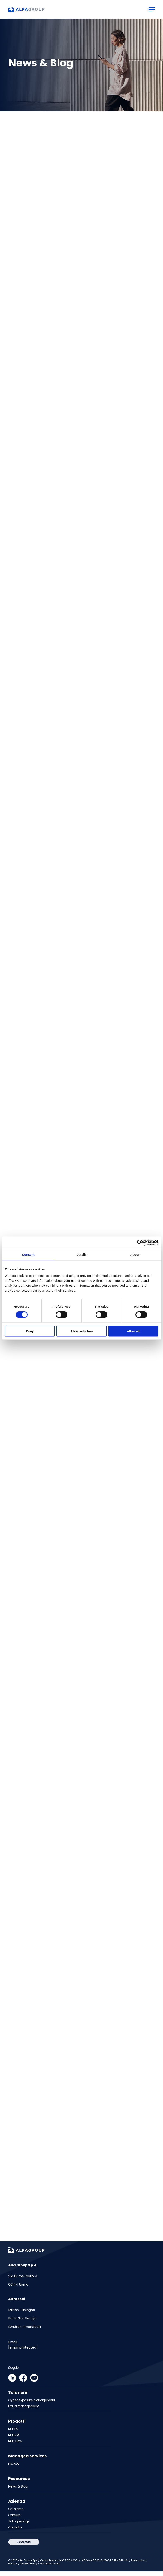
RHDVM (13, 2440)
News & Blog (18, 2491)
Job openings (18, 2526)
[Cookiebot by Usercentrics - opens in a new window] (140, 1242)
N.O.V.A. (13, 2468)
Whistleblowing (50, 2568)
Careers (14, 2520)
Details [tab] (81, 1254)
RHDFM (13, 2433)
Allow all (133, 1331)
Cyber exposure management (31, 2405)
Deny (30, 1331)
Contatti (15, 2532)
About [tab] (134, 1254)
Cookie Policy (28, 2568)
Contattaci (23, 2546)
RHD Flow (15, 2446)
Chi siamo (16, 2513)
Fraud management (23, 2411)
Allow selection (81, 1331)
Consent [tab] (28, 1254)
